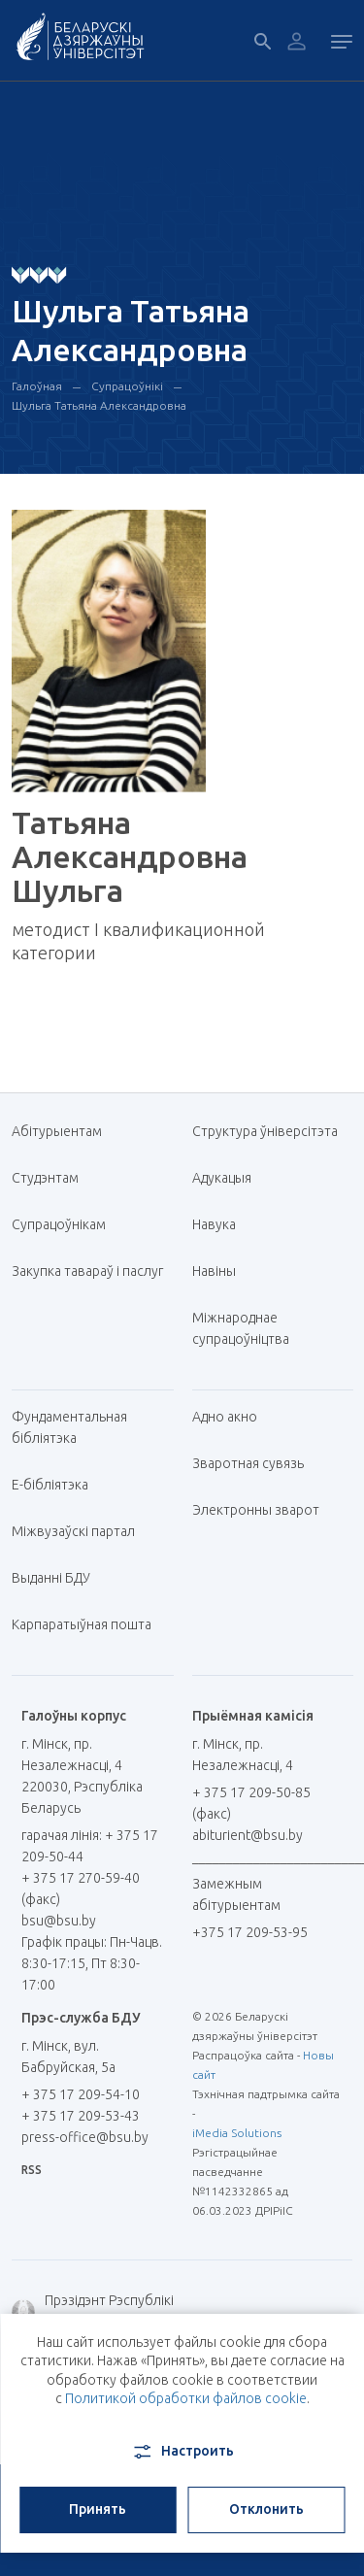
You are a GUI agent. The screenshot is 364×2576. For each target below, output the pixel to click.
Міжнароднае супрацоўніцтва (250, 1328)
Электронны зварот (255, 1510)
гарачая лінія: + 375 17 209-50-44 (89, 1845)
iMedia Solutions (236, 2132)
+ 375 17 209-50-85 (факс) (251, 1803)
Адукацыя (221, 1178)
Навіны (214, 1271)
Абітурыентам (64, 1131)
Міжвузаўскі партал (80, 1531)
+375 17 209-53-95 (250, 1932)
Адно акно (224, 1416)
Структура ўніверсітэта (265, 1131)
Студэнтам (45, 1178)
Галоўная (37, 386)
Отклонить (266, 2509)
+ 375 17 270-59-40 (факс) (80, 1888)
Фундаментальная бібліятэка (69, 1427)
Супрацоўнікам (59, 1224)
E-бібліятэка (57, 1484)
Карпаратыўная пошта (89, 1624)
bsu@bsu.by (58, 1920)
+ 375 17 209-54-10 (80, 2094)
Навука (221, 1224)
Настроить (182, 2451)
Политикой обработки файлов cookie (186, 2398)
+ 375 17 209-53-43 (80, 2116)
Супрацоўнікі (127, 386)
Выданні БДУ (51, 1578)
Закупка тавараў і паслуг (87, 1271)
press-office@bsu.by (85, 2137)
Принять (97, 2509)
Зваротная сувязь (248, 1463)
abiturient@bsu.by (247, 1835)
